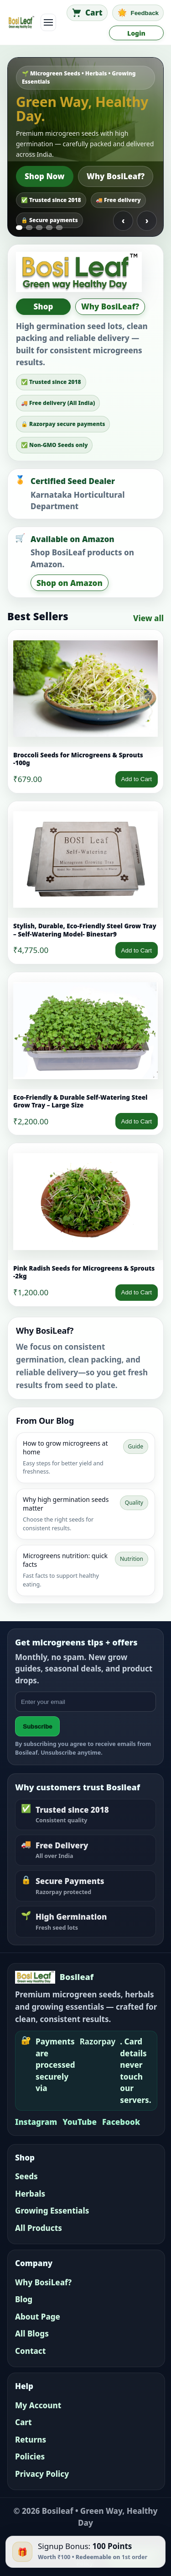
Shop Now (45, 176)
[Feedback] (138, 13)
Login (136, 33)
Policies (30, 2456)
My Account (38, 2405)
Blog (23, 2299)
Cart (23, 2422)
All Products (38, 2228)
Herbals (30, 2193)
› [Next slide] (146, 220)
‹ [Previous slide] (123, 220)
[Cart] (87, 13)
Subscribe (37, 1726)
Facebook (121, 2122)
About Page (37, 2316)
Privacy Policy (42, 2474)
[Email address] (85, 1702)
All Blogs (32, 2333)
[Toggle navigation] (48, 22)
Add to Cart (136, 779)
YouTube (79, 2122)
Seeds (26, 2176)
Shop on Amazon (69, 583)
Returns (30, 2439)
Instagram (36, 2122)
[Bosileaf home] (21, 22)
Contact (30, 2351)
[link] (85, 711)
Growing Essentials (52, 2210)
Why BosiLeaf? (116, 176)
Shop (43, 306)
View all (148, 618)
